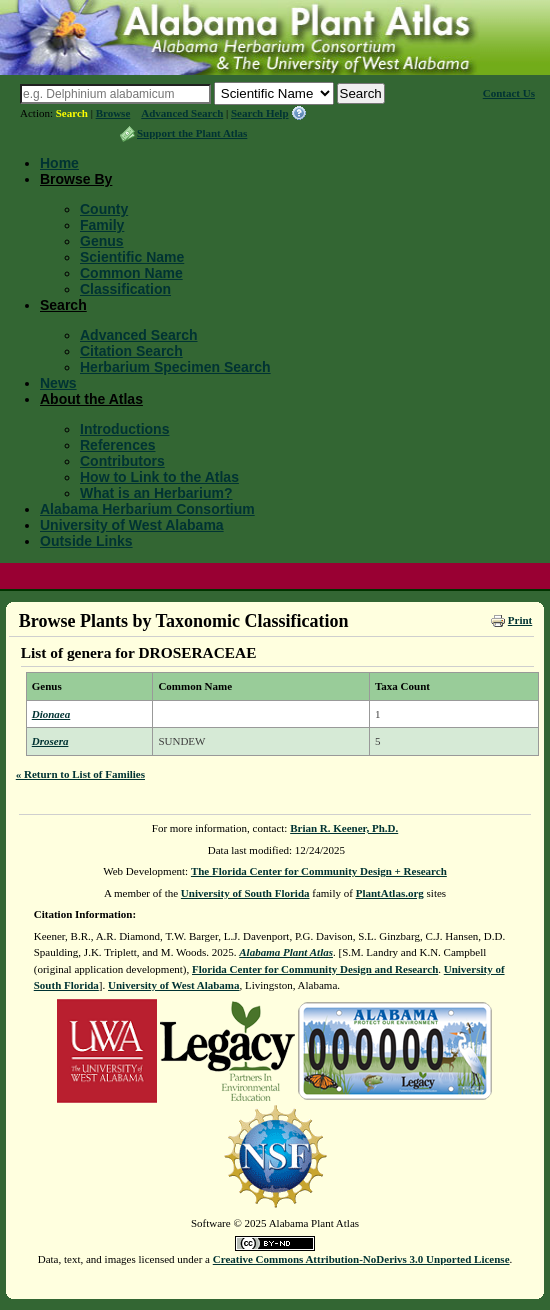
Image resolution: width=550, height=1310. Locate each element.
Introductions (124, 429)
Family (102, 225)
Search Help (260, 113)
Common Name (131, 273)
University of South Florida (245, 893)
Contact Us (509, 93)
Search (72, 113)
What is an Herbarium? (156, 493)
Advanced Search (182, 113)
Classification (125, 289)
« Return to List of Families (80, 774)
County (104, 209)
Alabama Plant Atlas (286, 952)
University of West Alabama (132, 525)
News (58, 383)
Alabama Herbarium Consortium (147, 509)
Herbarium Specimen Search (175, 367)
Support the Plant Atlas (192, 133)
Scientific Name (132, 257)
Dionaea (51, 714)
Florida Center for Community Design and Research (315, 969)
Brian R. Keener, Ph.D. (344, 828)
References (118, 445)
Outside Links (86, 541)
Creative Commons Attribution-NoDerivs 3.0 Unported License (361, 1259)
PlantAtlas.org (390, 893)
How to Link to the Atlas (159, 477)
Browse (113, 113)
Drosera (50, 741)
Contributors (122, 461)
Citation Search (131, 351)
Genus (102, 241)
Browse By (76, 179)
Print (520, 620)
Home (59, 163)
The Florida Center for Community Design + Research (319, 871)
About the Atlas (91, 399)
